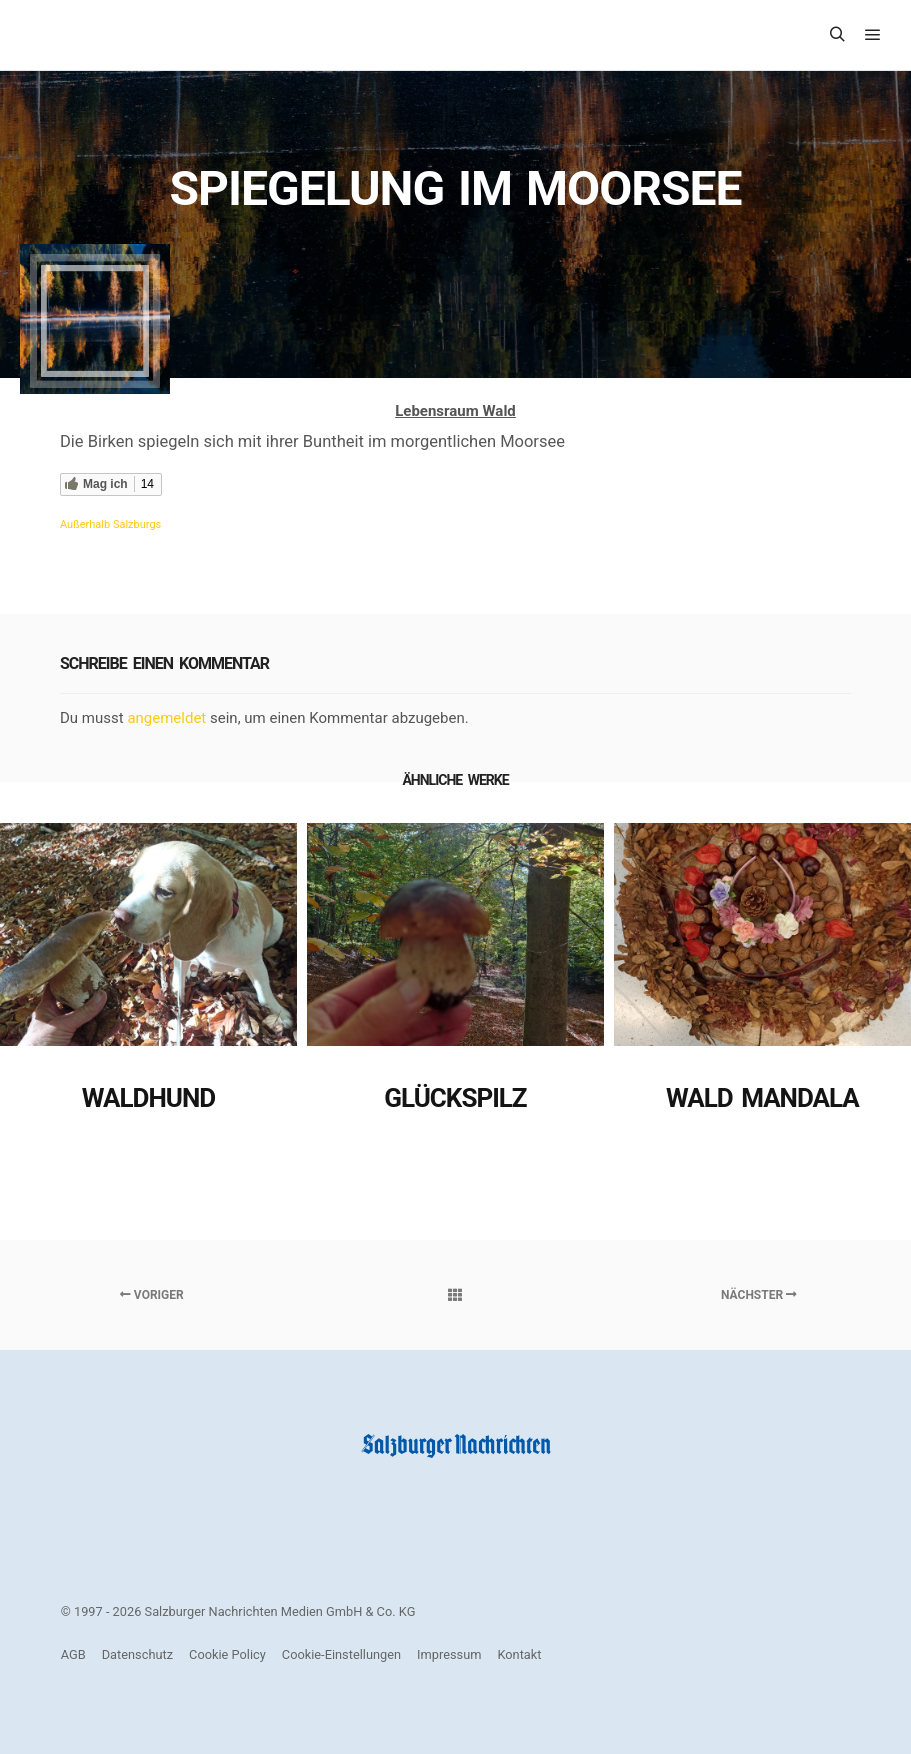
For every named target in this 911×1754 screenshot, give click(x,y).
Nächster (759, 1295)
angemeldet (166, 718)
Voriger (152, 1295)
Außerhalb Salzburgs (110, 524)
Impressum (449, 1654)
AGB (73, 1654)
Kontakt (519, 1654)
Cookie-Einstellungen (341, 1654)
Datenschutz (137, 1654)
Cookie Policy (227, 1654)
